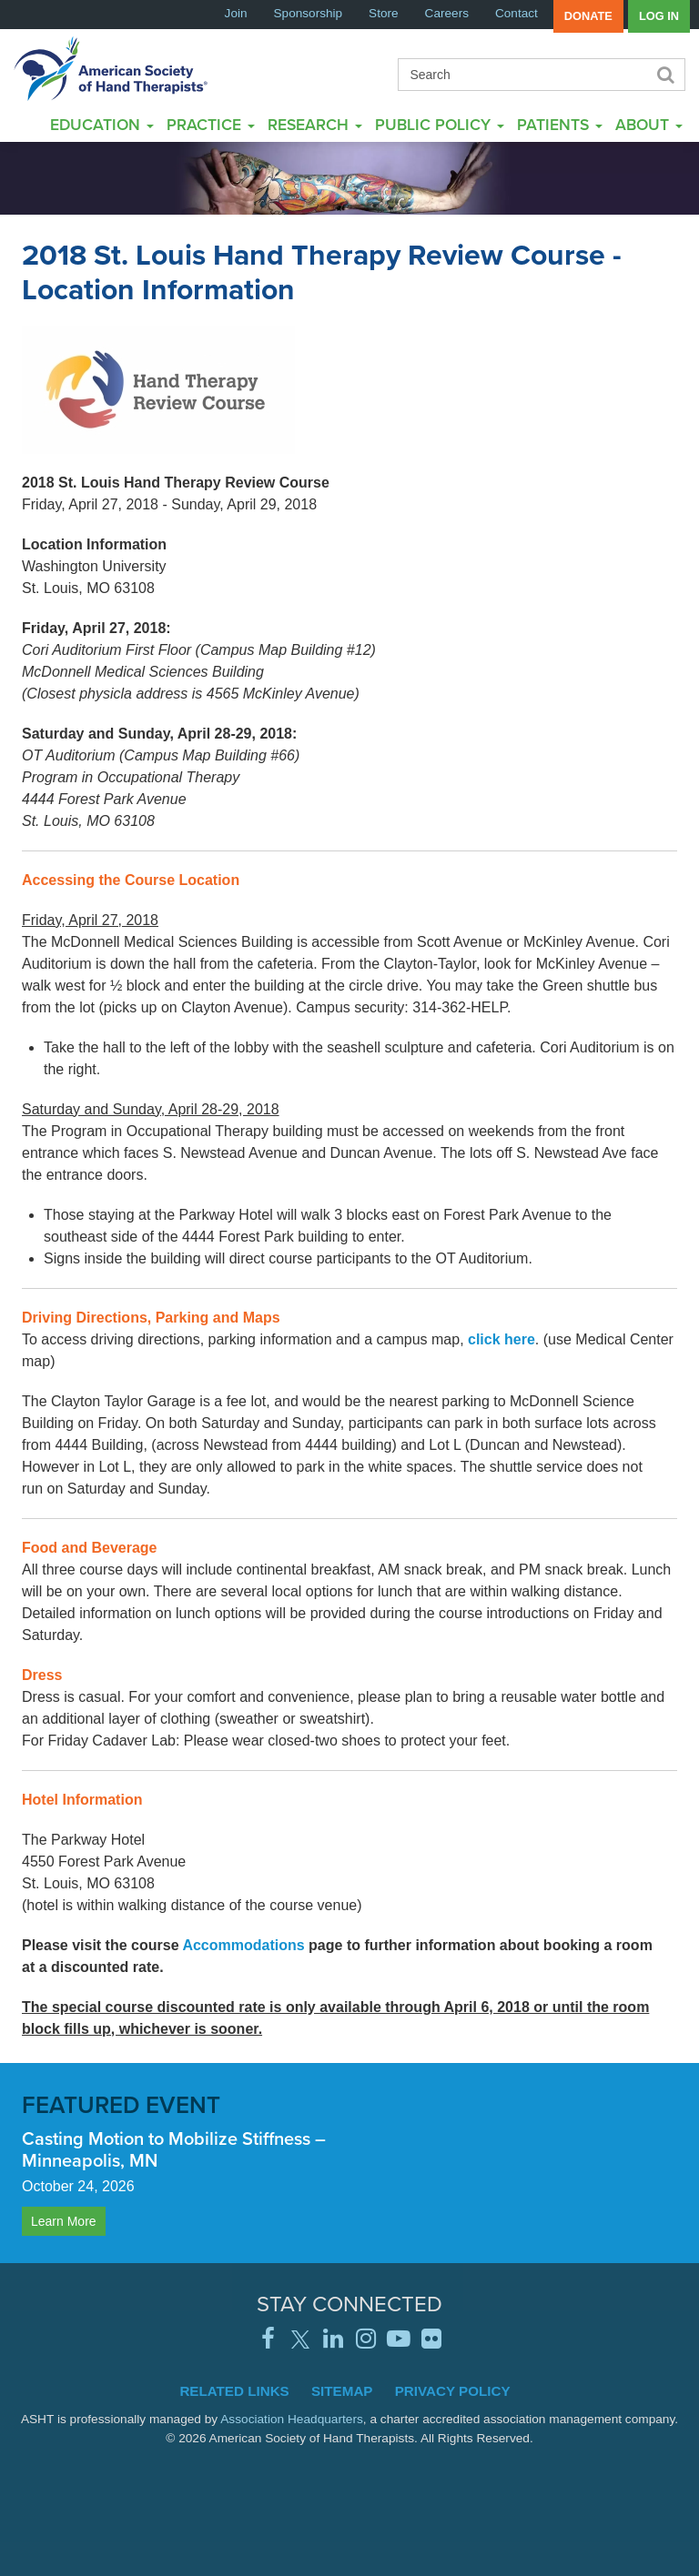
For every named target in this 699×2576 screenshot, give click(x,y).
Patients (560, 124)
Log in (659, 16)
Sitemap (342, 2391)
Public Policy (439, 124)
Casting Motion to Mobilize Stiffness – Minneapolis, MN (174, 2149)
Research (315, 124)
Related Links (234, 2391)
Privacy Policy (453, 2391)
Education (102, 124)
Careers (447, 13)
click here (501, 1339)
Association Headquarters (291, 2419)
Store (384, 13)
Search (664, 74)
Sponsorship (308, 13)
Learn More (63, 2221)
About (649, 124)
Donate (588, 16)
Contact (516, 13)
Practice (211, 124)
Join (236, 13)
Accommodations (243, 1945)
